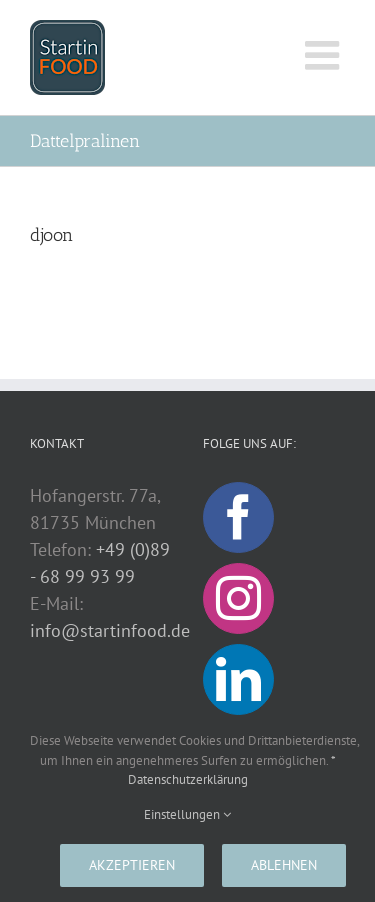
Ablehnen (284, 865)
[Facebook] (238, 517)
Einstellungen (187, 814)
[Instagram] (238, 598)
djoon (51, 235)
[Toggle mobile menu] (325, 55)
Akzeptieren (132, 865)
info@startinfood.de (110, 630)
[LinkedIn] (238, 679)
